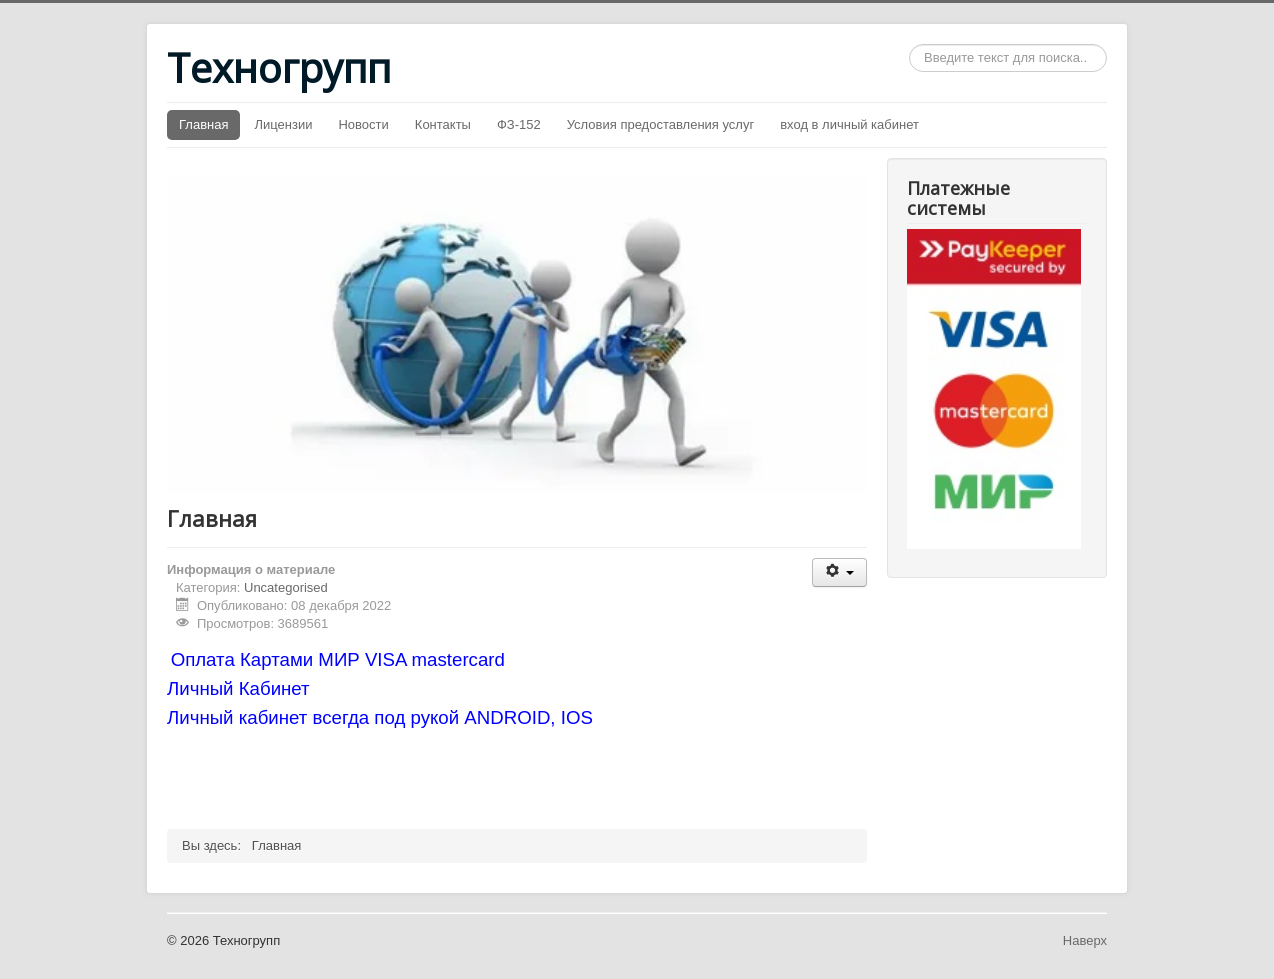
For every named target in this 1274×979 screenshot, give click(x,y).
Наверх (1085, 940)
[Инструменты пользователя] (839, 572)
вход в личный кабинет (849, 124)
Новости (363, 124)
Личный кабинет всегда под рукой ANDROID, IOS (380, 717)
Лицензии (283, 124)
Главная (203, 124)
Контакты (443, 124)
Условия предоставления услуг (660, 124)
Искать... (909, 44)
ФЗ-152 (519, 124)
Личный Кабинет (238, 688)
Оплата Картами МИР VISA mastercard (340, 659)
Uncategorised (286, 587)
